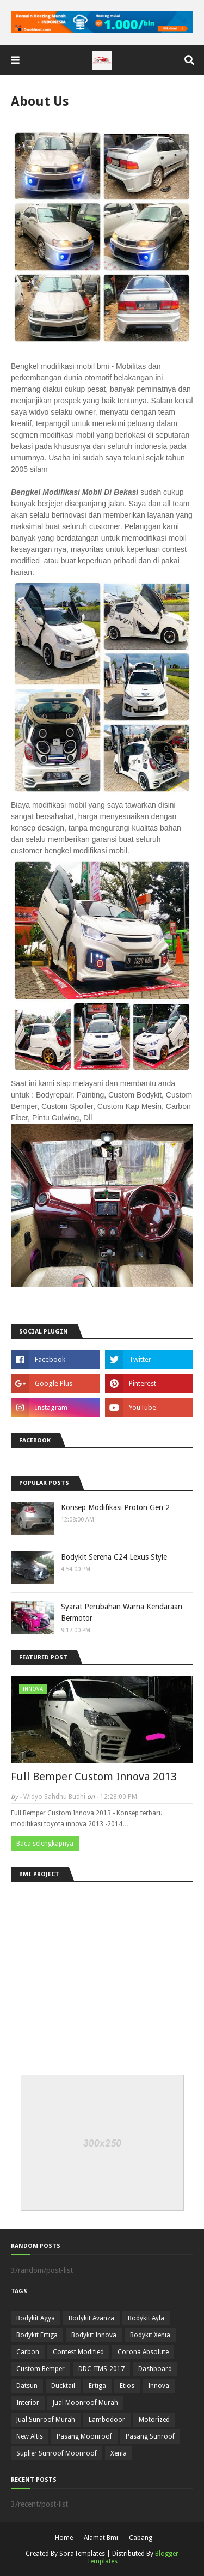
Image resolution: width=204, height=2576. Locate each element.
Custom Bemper (40, 2369)
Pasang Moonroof (84, 2436)
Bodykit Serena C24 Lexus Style (114, 1557)
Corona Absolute (143, 2352)
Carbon (27, 2352)
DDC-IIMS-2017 (101, 2369)
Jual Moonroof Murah (85, 2403)
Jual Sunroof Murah (45, 2419)
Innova (158, 2386)
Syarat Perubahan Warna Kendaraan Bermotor (121, 1612)
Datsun (27, 2386)
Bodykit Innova (93, 2335)
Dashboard (155, 2369)
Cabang (140, 2538)
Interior (27, 2403)
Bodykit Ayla (146, 2318)
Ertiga (97, 2386)
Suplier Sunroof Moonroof (56, 2453)
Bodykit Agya (35, 2318)
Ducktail (63, 2386)
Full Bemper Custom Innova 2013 (94, 1776)
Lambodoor (107, 2419)
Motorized (154, 2419)
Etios (127, 2386)
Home (64, 2538)
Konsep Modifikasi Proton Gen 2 (115, 1507)
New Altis (29, 2436)
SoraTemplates (82, 2553)
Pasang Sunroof (150, 2436)
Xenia (118, 2453)
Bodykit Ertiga (37, 2335)
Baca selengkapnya (44, 1843)
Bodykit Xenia (150, 2335)
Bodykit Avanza (91, 2318)
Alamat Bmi (101, 2538)
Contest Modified (78, 2352)
